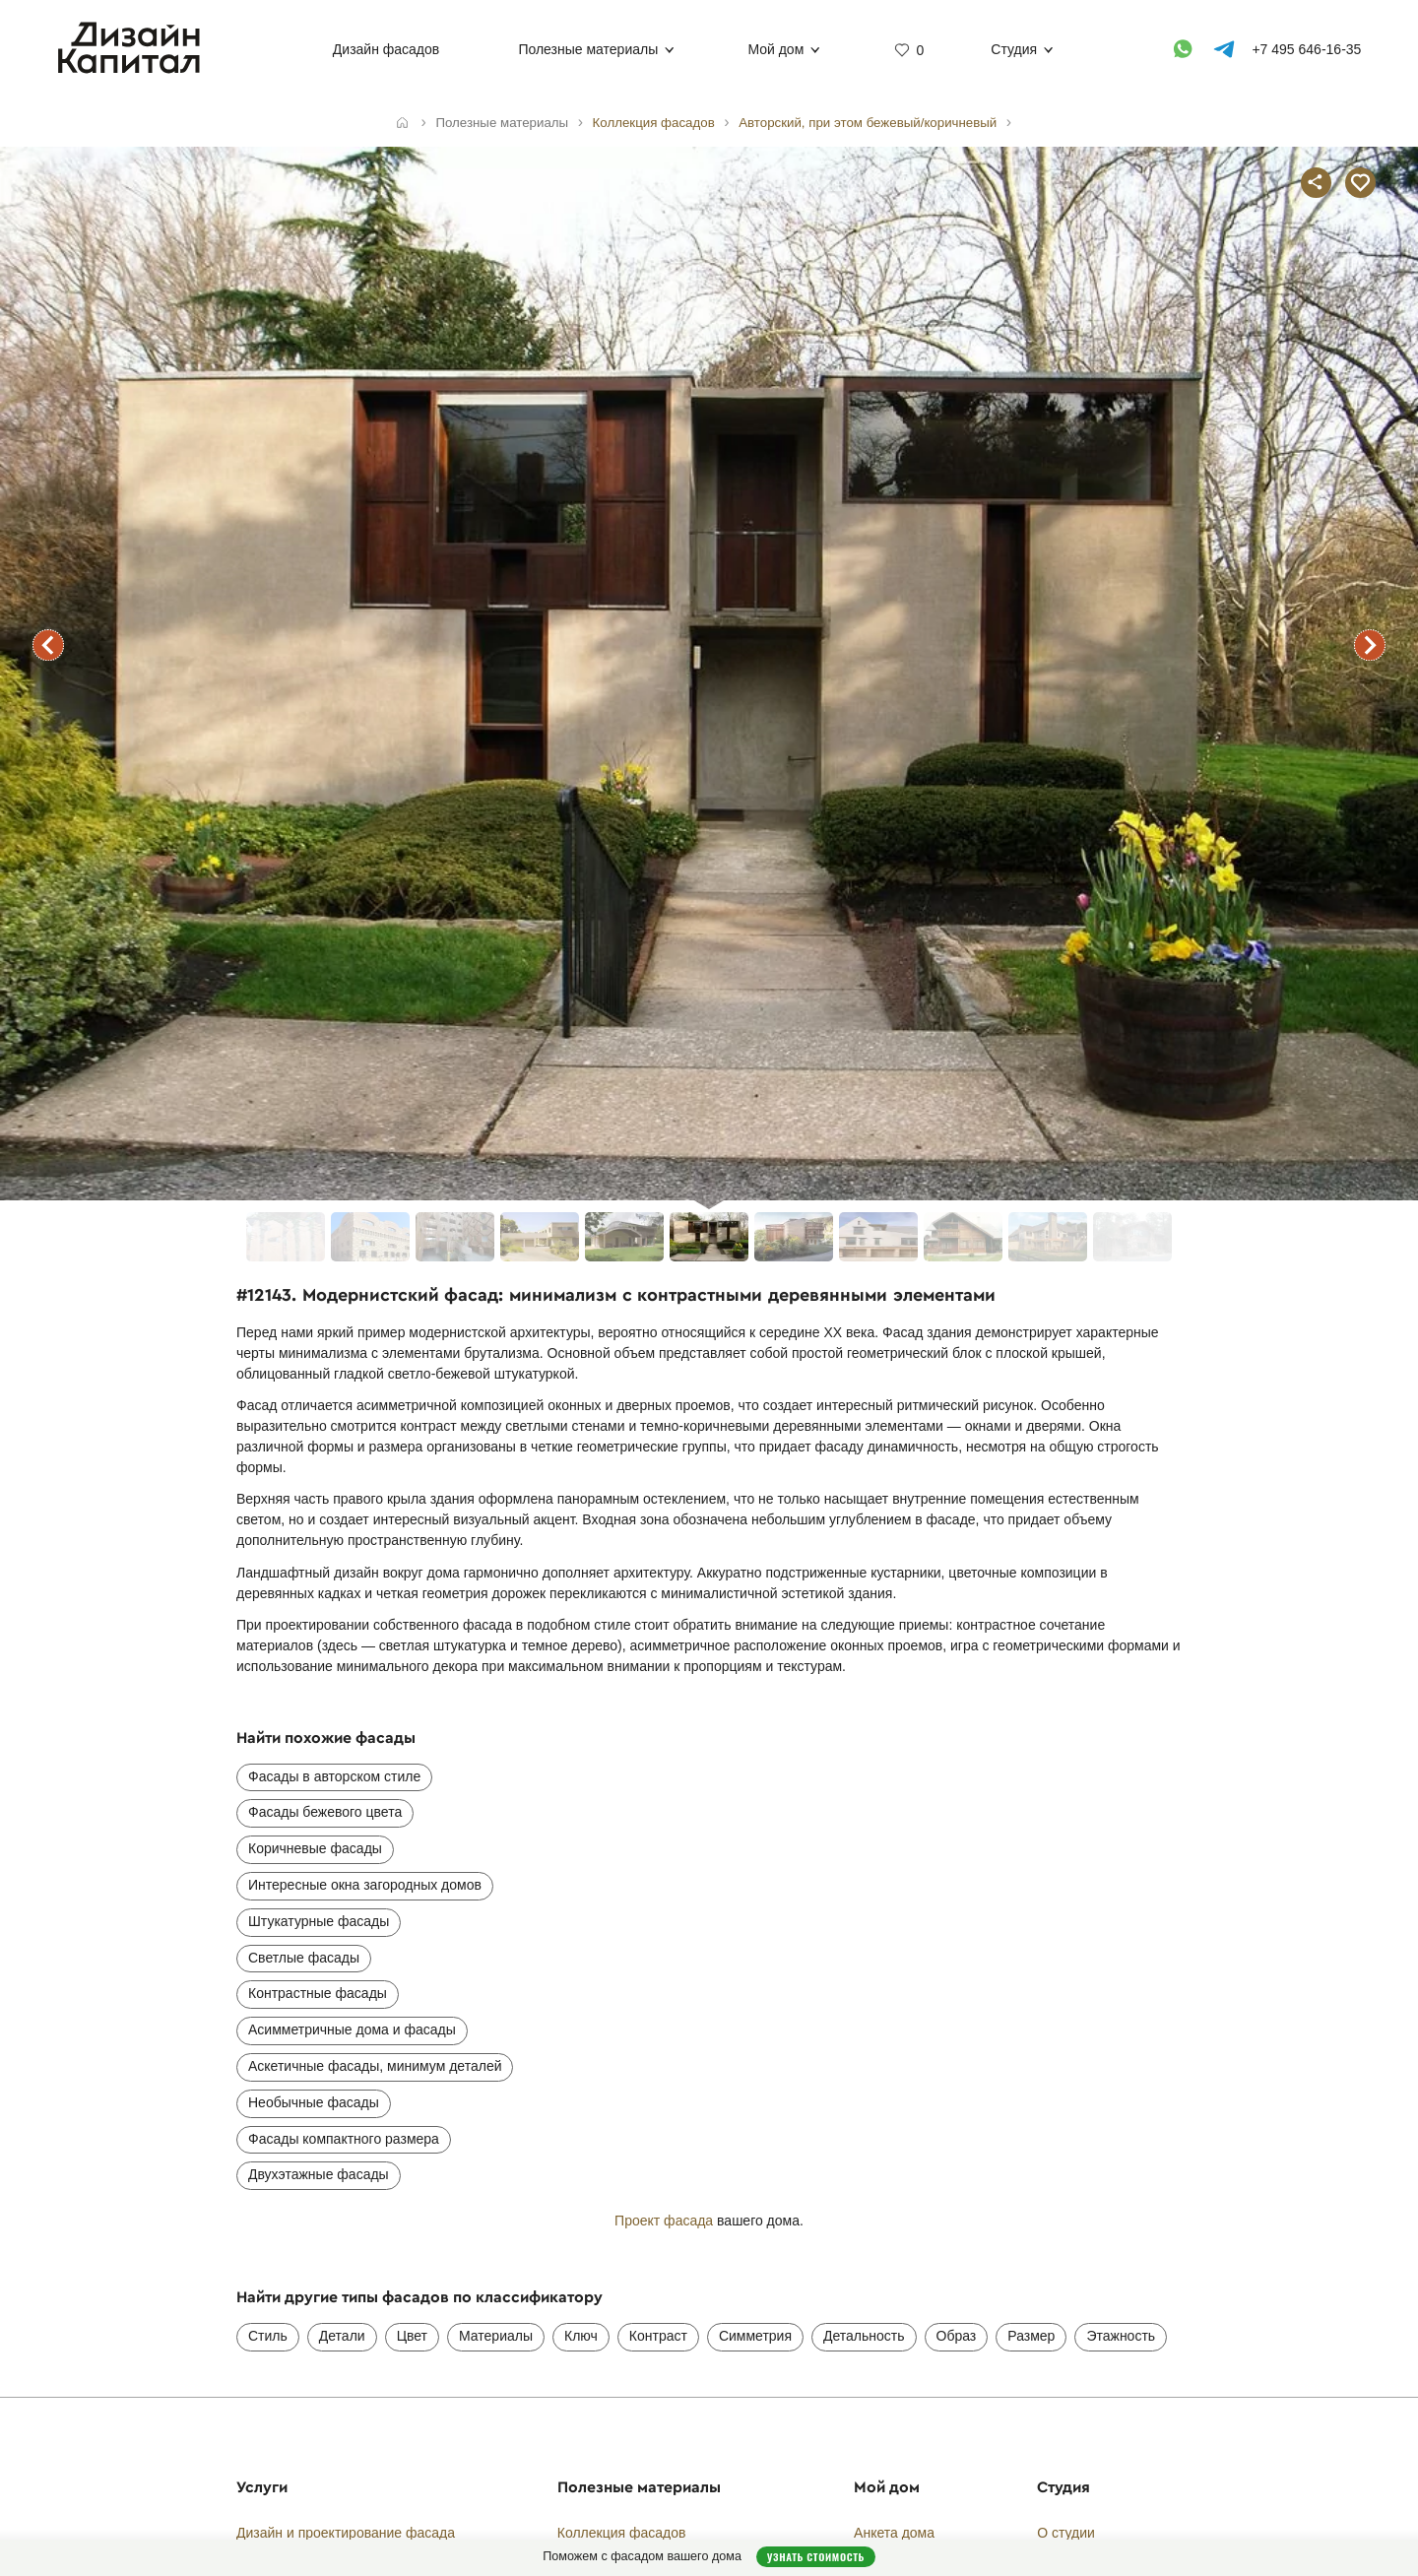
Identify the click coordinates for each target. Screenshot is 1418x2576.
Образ (956, 2336)
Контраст (658, 2336)
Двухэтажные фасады (318, 2174)
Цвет (412, 2336)
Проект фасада (663, 2220)
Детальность (864, 2336)
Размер (1031, 2336)
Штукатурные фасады (318, 1921)
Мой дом (775, 49)
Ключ (581, 2336)
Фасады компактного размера (343, 2139)
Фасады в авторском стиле (334, 1776)
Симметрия (755, 2336)
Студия (1014, 49)
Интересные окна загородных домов (365, 1885)
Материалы (496, 2336)
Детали (342, 2336)
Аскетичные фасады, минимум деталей (374, 2066)
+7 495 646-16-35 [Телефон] (1306, 49)
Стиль (268, 2336)
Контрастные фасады (317, 1993)
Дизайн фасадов (386, 49)
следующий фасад (1369, 645)
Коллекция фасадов (621, 2533)
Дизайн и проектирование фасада (345, 2533)
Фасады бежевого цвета (325, 1812)
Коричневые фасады (315, 1848)
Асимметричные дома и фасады (352, 2029)
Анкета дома (894, 2533)
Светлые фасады (303, 1957)
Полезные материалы (588, 49)
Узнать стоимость (816, 2556)
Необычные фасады (313, 2102)
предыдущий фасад (48, 645)
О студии (1066, 2533)
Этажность (1120, 2336)
